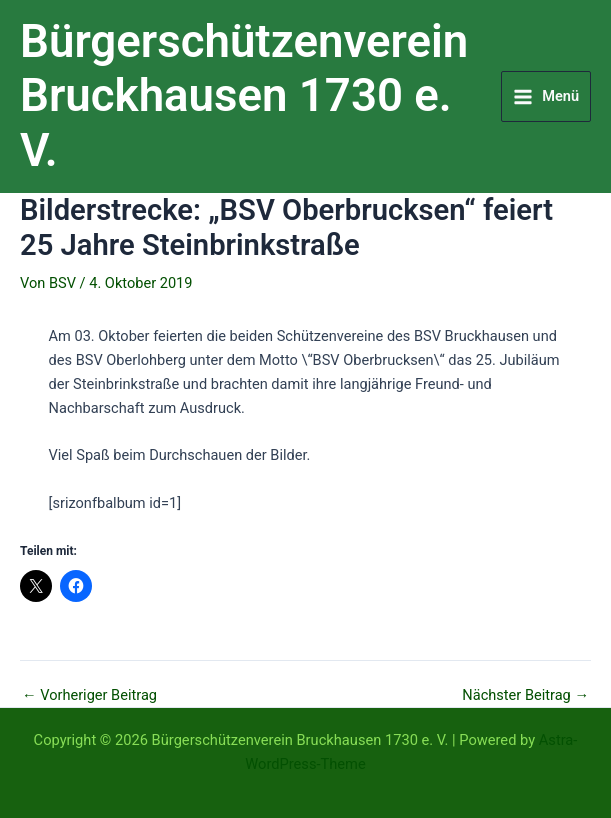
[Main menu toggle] (546, 96)
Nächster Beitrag (525, 695)
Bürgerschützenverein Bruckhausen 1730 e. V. (244, 96)
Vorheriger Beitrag (89, 695)
